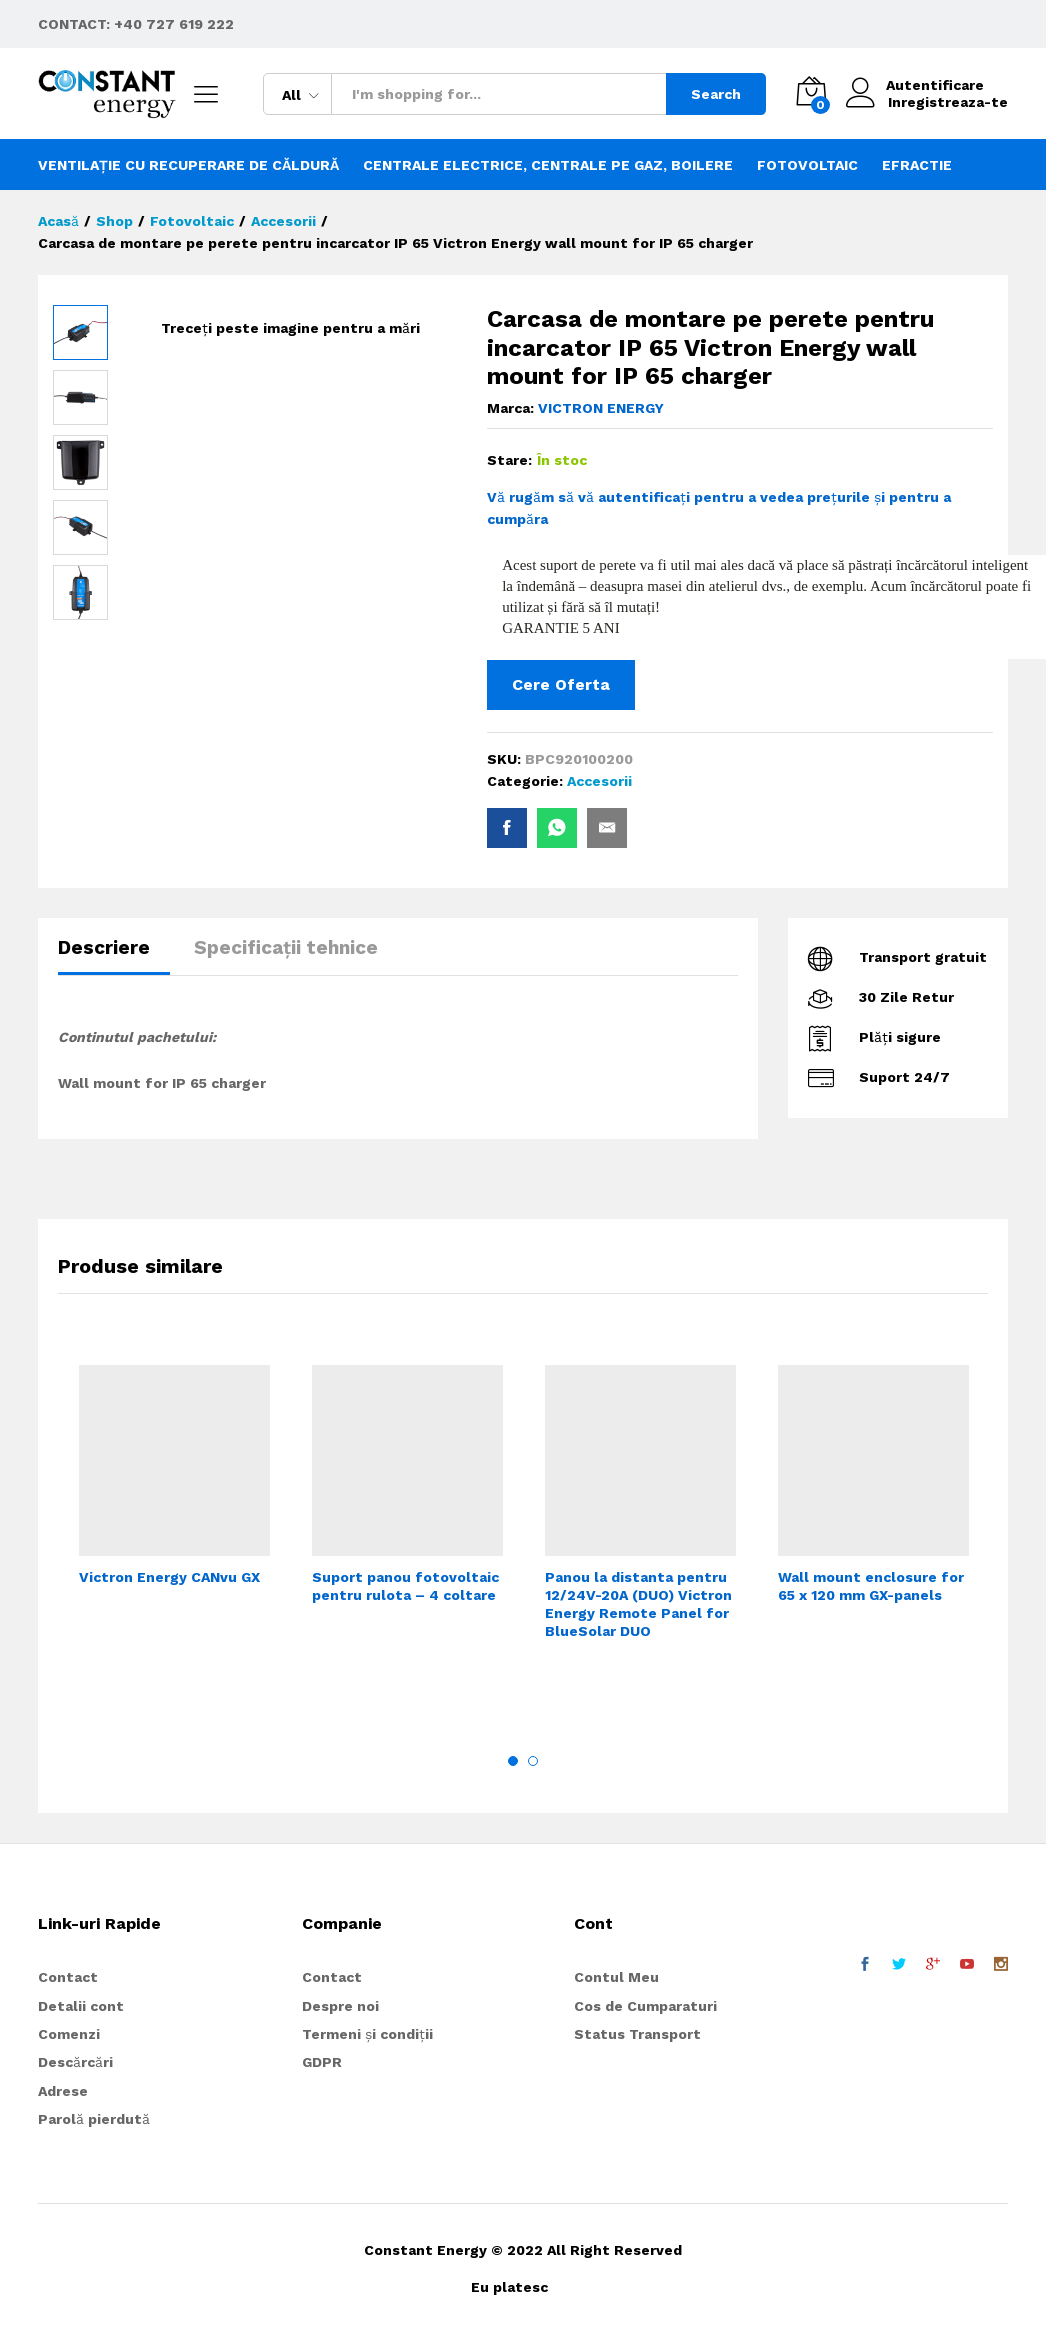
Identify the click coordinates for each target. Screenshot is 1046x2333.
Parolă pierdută (94, 2119)
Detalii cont (81, 2006)
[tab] (114, 956)
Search (716, 94)
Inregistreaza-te (948, 102)
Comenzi (69, 2034)
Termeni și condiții (367, 2034)
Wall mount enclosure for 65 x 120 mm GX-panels (871, 1586)
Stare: (509, 460)
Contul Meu (616, 1977)
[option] (174, 1505)
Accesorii (599, 781)
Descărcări (75, 2062)
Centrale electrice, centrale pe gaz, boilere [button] (548, 165)
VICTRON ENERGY (601, 408)
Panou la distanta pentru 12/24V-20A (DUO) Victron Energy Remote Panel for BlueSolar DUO (638, 1604)
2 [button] (533, 1761)
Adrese (63, 2091)
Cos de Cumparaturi (645, 2006)
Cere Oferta (561, 684)
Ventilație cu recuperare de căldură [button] (188, 165)
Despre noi (340, 2006)
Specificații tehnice (286, 947)
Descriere (104, 947)
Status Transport (637, 2034)
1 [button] (513, 1761)
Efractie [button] (917, 165)
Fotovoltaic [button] (807, 165)
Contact (68, 1977)
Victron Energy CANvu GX (169, 1577)
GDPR (322, 2062)
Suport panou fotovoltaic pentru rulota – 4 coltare (405, 1586)
